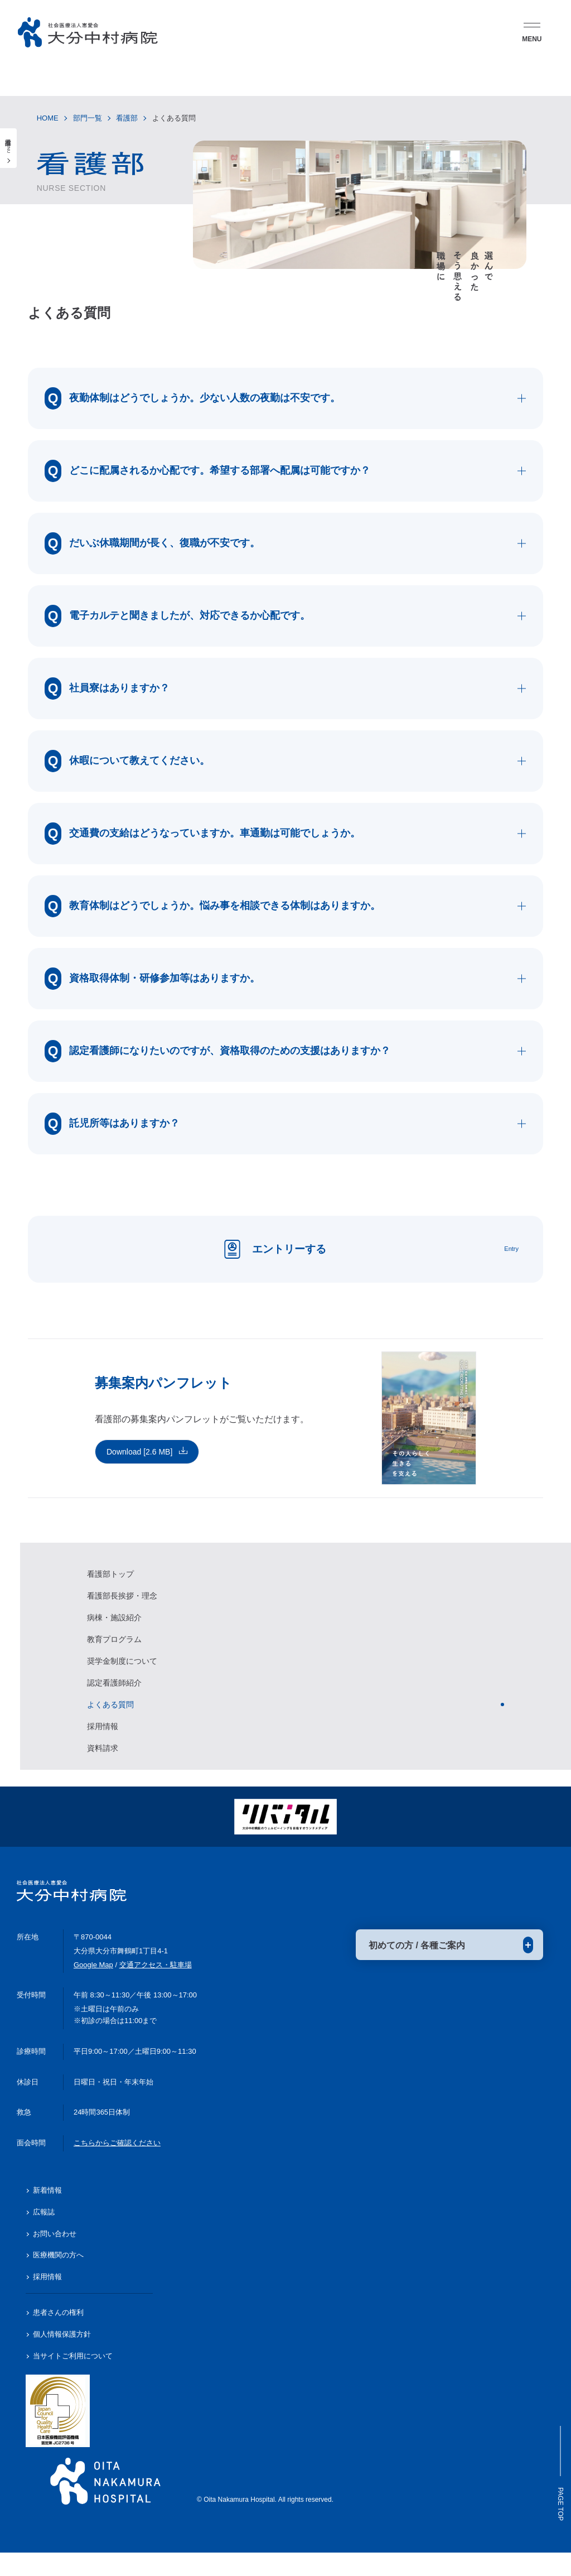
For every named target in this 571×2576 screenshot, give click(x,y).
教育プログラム (114, 1655)
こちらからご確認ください (117, 2167)
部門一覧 (87, 118)
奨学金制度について (122, 1677)
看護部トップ (110, 1590)
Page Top (557, 2476)
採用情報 (102, 1743)
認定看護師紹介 (114, 1699)
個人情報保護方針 (62, 2357)
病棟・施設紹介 (114, 1634)
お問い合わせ (54, 2257)
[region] (295, 1673)
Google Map (93, 1988)
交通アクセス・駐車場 (155, 1988)
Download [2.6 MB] (139, 1468)
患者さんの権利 (58, 2336)
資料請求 (102, 1764)
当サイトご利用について (73, 2379)
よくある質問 (110, 1721)
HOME (48, 118)
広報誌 (44, 2235)
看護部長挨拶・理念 (122, 1612)
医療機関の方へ (58, 2279)
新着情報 (47, 2214)
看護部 (127, 118)
